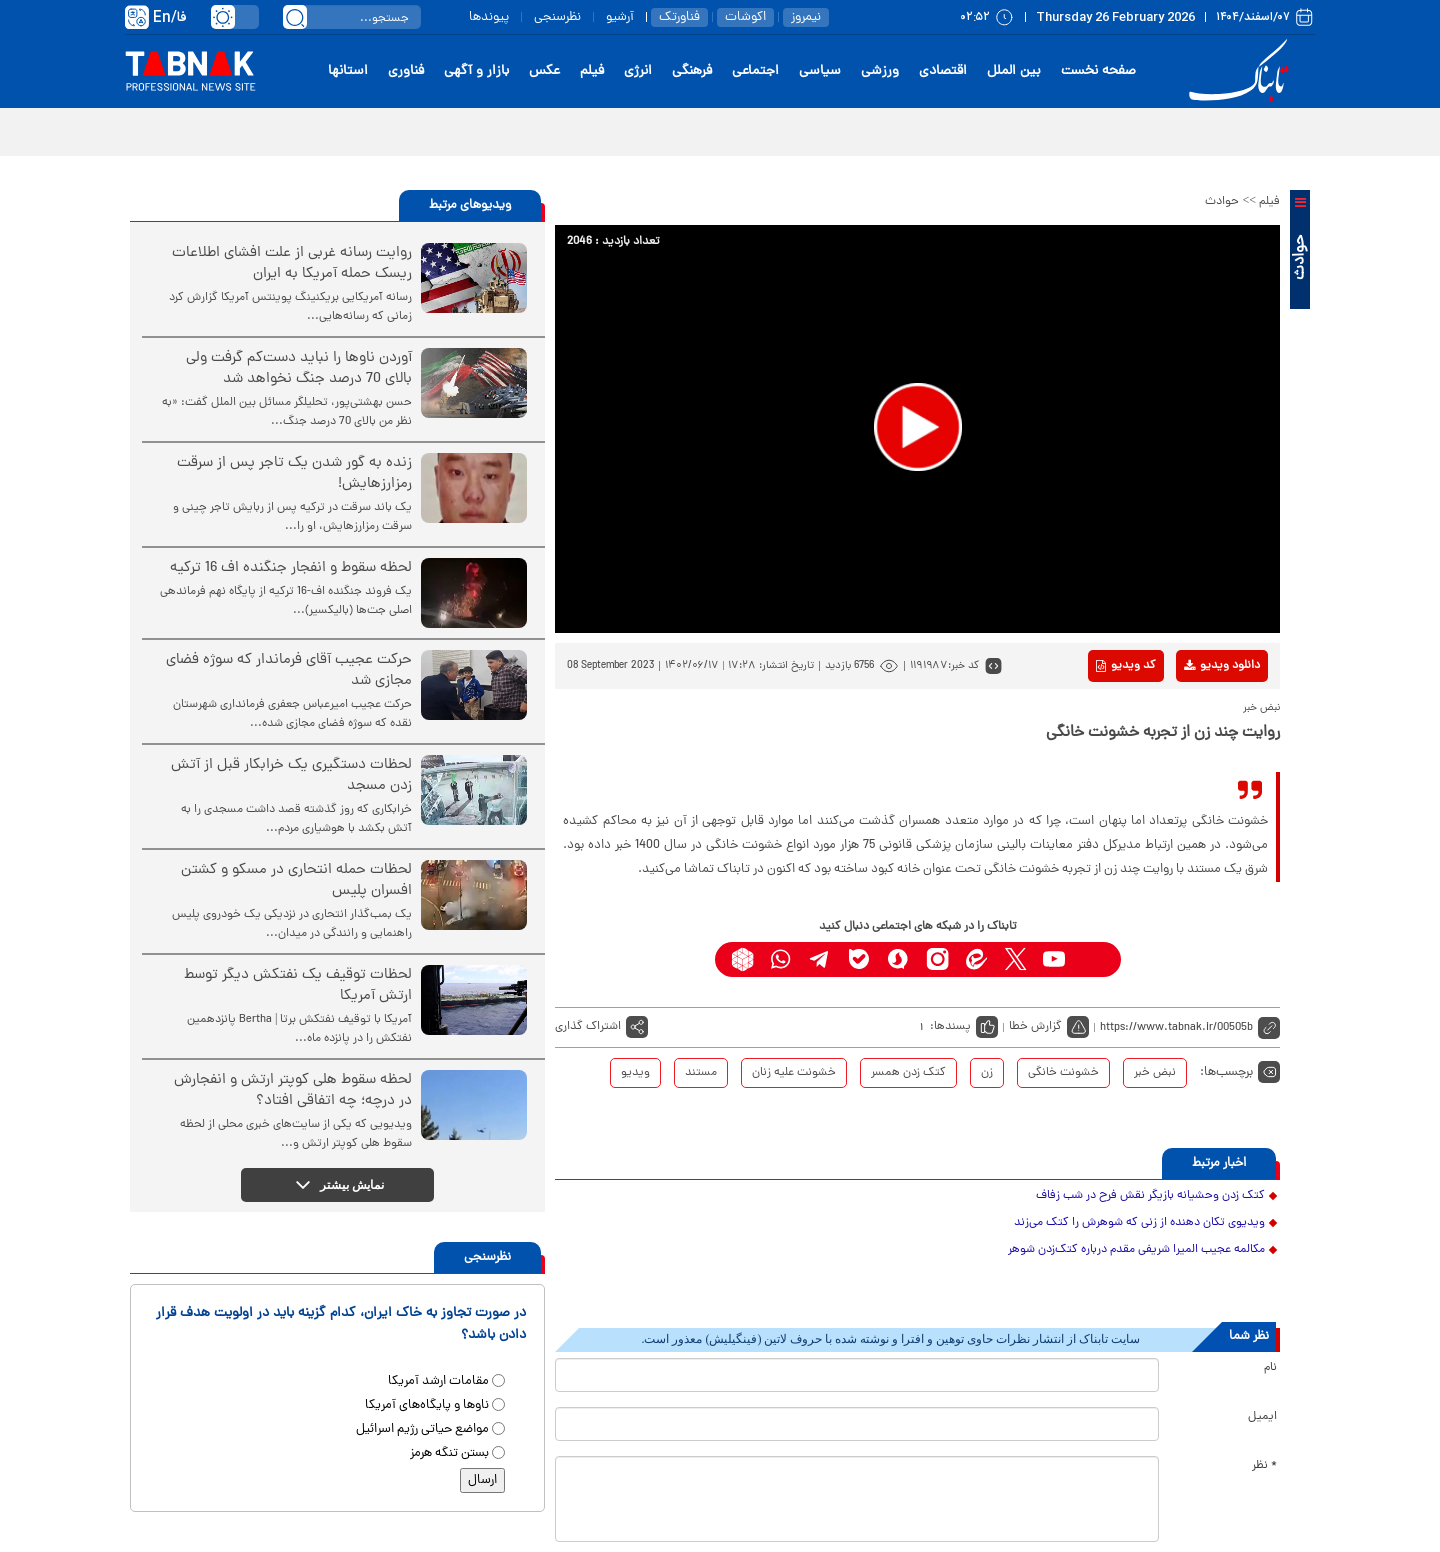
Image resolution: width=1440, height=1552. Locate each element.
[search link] (295, 17)
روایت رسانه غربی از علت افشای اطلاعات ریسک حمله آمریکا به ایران (292, 264)
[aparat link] (1093, 959)
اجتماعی (755, 71)
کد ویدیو (1126, 666)
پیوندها (489, 17)
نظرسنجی (557, 17)
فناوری (406, 71)
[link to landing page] (1242, 71)
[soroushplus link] (898, 959)
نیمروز (806, 17)
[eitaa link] (976, 959)
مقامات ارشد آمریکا (438, 1381)
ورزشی (880, 71)
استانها (348, 71)
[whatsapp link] (781, 959)
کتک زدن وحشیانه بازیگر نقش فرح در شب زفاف (1150, 1196)
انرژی (638, 71)
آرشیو (620, 17)
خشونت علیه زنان (794, 1073)
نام (1270, 1368)
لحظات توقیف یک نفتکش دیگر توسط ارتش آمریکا (298, 986)
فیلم (592, 71)
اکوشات (745, 17)
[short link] (1190, 1027)
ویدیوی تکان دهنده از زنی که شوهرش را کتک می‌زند (1139, 1223)
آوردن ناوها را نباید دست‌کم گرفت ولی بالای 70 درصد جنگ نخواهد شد (299, 369)
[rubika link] (742, 959)
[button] (918, 427)
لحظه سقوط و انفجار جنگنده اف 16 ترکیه (291, 568)
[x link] (1015, 959)
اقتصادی (943, 71)
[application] (917, 429)
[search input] (352, 17)
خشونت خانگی (1063, 1073)
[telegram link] (820, 959)
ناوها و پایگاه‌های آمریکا (427, 1405)
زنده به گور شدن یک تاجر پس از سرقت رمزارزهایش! (294, 474)
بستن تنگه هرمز (449, 1453)
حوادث (1222, 202)
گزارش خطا (1035, 1027)
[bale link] (859, 959)
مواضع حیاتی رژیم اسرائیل (422, 1429)
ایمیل (1262, 1417)
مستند (701, 1073)
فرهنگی (692, 71)
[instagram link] (937, 959)
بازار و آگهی (476, 71)
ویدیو (635, 1073)
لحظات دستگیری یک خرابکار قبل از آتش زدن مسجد (291, 776)
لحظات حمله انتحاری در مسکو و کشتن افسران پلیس (296, 881)
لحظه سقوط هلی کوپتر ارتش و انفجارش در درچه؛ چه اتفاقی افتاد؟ (293, 1091)
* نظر (1264, 1466)
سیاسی (820, 71)
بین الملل (1014, 71)
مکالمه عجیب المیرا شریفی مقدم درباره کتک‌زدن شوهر (1136, 1250)
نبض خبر (1155, 1073)
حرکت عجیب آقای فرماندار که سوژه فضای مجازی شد (289, 671)
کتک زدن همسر (908, 1073)
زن (987, 1073)
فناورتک (679, 17)
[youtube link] (1054, 959)
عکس (544, 71)
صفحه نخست (1098, 71)
